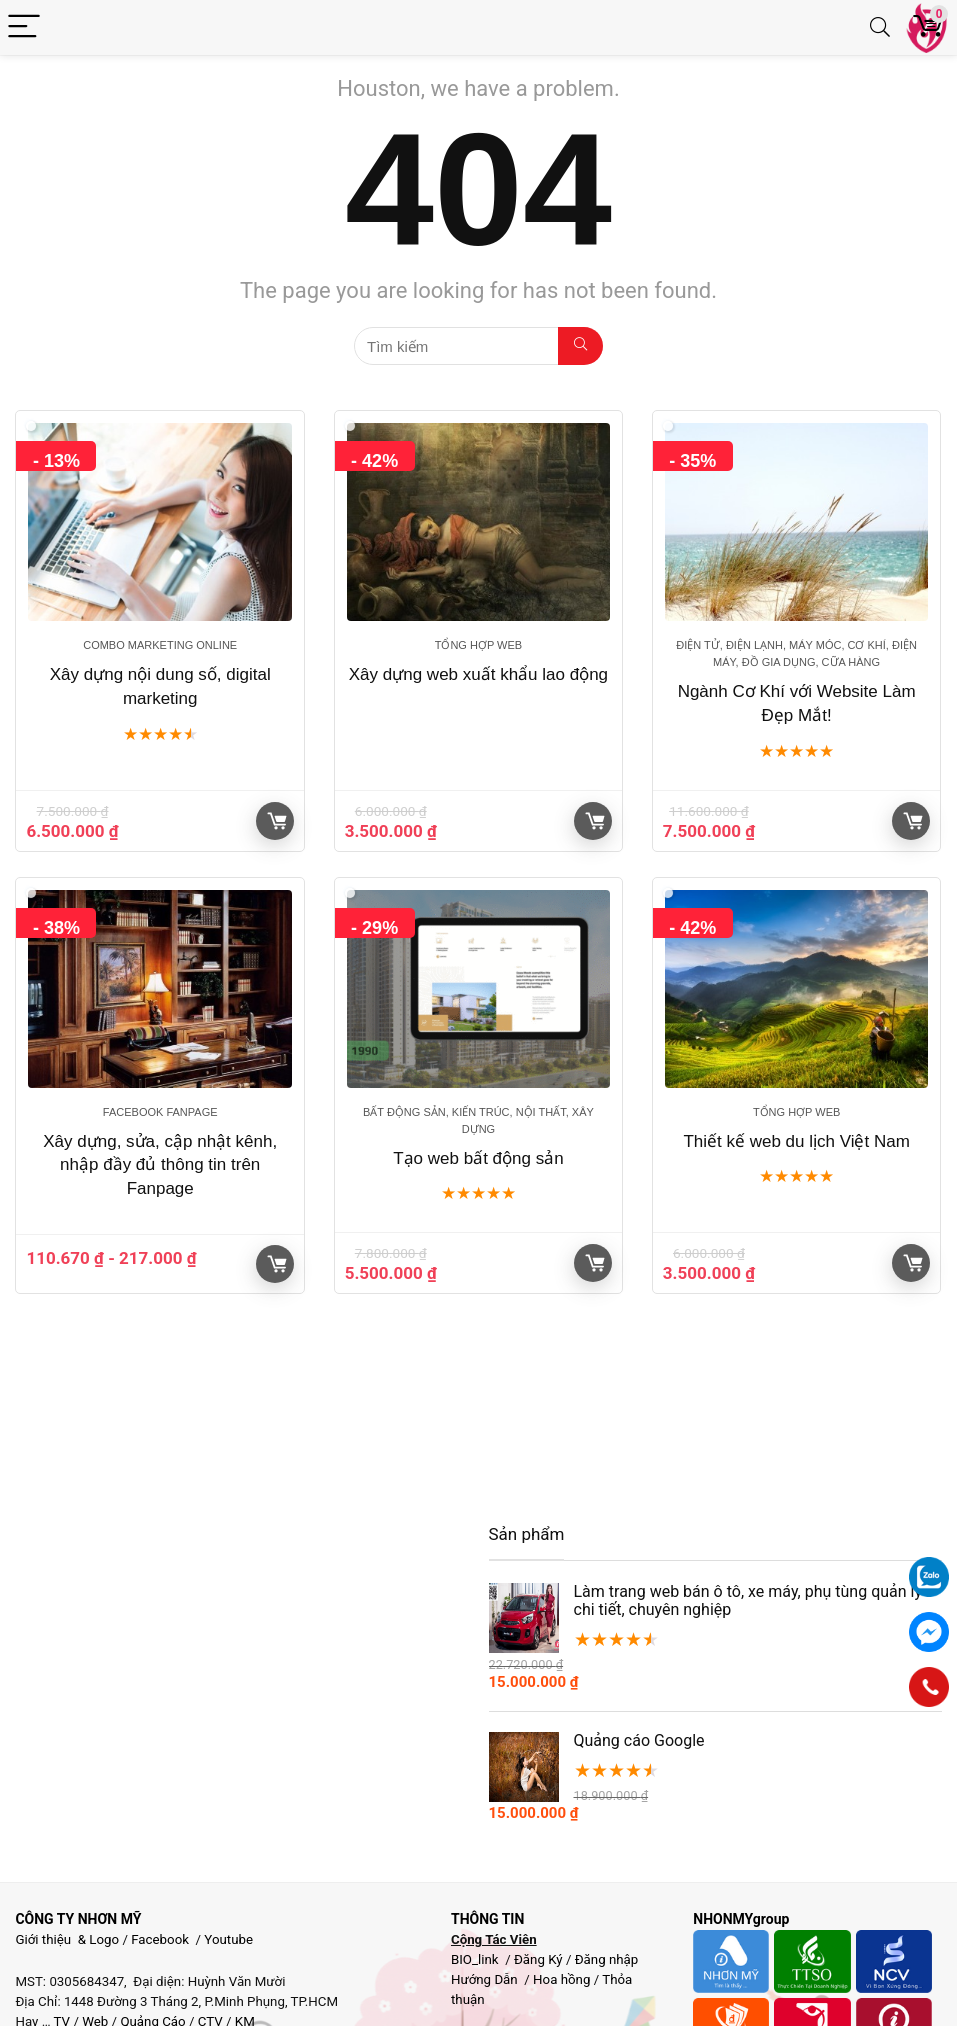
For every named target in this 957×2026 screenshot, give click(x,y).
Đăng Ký (540, 1959)
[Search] (880, 27)
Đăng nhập (607, 1959)
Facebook (160, 1939)
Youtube (228, 1939)
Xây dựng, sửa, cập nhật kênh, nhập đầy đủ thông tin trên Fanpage (160, 1165)
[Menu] (24, 27)
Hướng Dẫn (486, 1979)
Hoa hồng (561, 1979)
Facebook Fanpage (160, 1112)
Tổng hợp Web (478, 645)
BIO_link (476, 1959)
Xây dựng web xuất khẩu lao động (478, 674)
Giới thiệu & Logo (67, 1939)
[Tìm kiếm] (580, 346)
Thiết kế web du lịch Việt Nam (796, 1141)
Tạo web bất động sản (478, 1158)
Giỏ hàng (277, 821)
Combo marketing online (160, 645)
